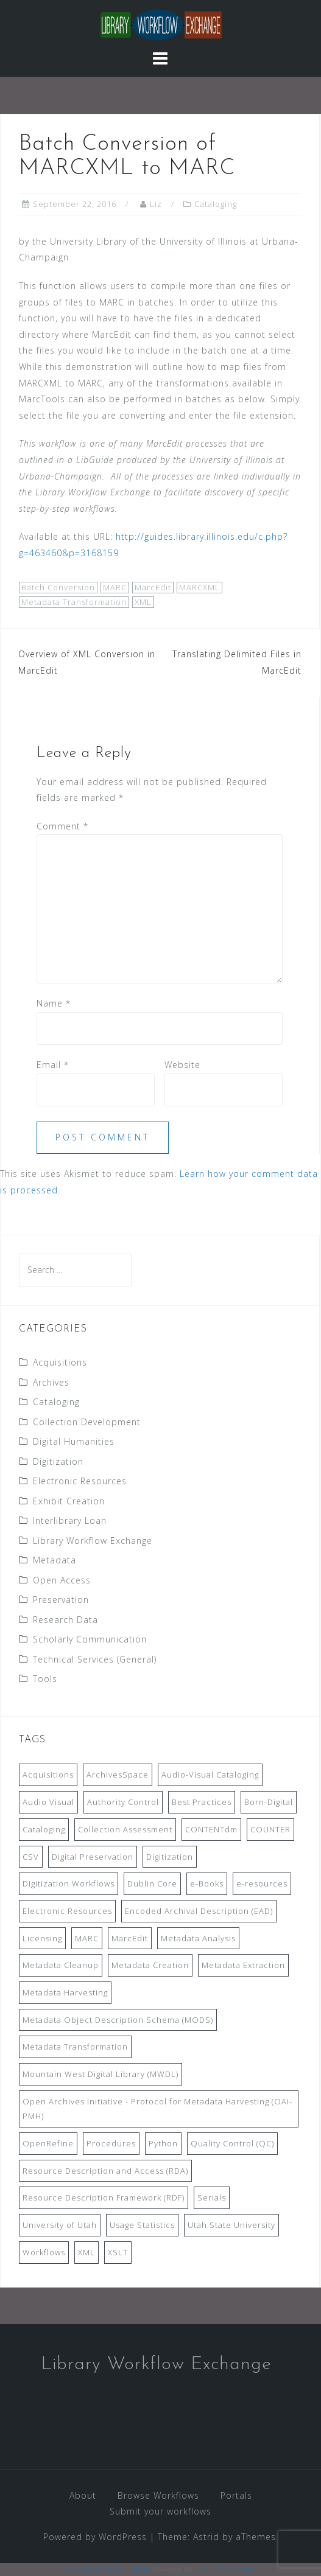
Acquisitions (60, 1362)
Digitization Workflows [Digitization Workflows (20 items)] (69, 1883)
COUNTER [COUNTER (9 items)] (270, 1829)
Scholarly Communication (90, 1639)
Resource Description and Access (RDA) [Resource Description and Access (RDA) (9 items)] (105, 2170)
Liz (156, 203)
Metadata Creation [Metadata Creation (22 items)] (150, 1965)
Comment (62, 826)
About (82, 2495)
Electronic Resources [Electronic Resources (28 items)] (67, 1910)
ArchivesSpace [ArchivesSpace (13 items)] (117, 1774)
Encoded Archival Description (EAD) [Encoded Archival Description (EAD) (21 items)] (199, 1910)
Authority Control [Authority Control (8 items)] (123, 1801)
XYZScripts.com (227, 2569)
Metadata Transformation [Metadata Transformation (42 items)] (75, 2046)
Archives (51, 1382)
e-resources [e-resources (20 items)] (261, 1883)
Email (53, 1064)
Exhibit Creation (69, 1501)
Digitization (58, 1461)
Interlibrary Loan (70, 1520)
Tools (45, 1678)
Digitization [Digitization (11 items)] (169, 1856)
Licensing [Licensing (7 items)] (42, 1938)
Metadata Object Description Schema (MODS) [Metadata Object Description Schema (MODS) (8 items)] (118, 2019)
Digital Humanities (74, 1441)
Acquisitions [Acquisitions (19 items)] (48, 1774)
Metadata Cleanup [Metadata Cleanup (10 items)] (61, 1965)
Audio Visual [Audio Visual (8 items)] (48, 1801)
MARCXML (199, 587)
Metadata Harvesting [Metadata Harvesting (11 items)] (65, 1992)
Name (54, 1003)
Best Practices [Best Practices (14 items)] (201, 1801)
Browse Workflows (158, 2495)
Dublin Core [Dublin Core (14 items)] (152, 1883)
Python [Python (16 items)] (163, 2143)
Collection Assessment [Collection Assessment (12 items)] (125, 1829)
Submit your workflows (160, 2511)
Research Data (65, 1619)
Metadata (54, 1560)
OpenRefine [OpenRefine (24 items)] (48, 2143)
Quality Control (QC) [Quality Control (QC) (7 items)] (232, 2143)
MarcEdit (153, 587)
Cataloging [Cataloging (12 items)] (44, 1829)
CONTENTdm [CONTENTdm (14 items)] (211, 1829)
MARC (115, 587)
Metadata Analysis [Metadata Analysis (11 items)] (198, 1938)
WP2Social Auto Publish (108, 2569)
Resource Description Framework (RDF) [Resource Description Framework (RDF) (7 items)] (104, 2197)
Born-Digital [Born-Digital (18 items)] (268, 1801)
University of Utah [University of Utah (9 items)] (60, 2224)
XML (143, 601)
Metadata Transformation (74, 601)
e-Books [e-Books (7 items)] (207, 1883)
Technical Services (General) (95, 1659)
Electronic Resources (80, 1481)
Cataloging (215, 203)
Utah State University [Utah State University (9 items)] (231, 2224)
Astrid (206, 2537)
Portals (236, 2495)
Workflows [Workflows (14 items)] (44, 2252)
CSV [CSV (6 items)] (31, 1856)
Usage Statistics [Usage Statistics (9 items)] (142, 2224)
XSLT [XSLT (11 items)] (118, 2252)
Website (182, 1064)
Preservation (61, 1599)
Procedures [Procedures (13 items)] (111, 2143)
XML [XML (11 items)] (86, 2252)
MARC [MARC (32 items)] (87, 1938)
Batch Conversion (58, 587)
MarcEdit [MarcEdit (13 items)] (129, 1938)
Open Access (62, 1580)
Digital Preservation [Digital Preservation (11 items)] (92, 1856)
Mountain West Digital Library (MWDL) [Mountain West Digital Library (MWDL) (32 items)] (100, 2073)
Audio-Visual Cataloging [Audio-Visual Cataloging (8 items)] (210, 1774)
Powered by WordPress (95, 2537)
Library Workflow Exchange (92, 1540)
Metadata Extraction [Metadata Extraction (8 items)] (243, 1965)
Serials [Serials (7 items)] (211, 2197)
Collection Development (87, 1422)
